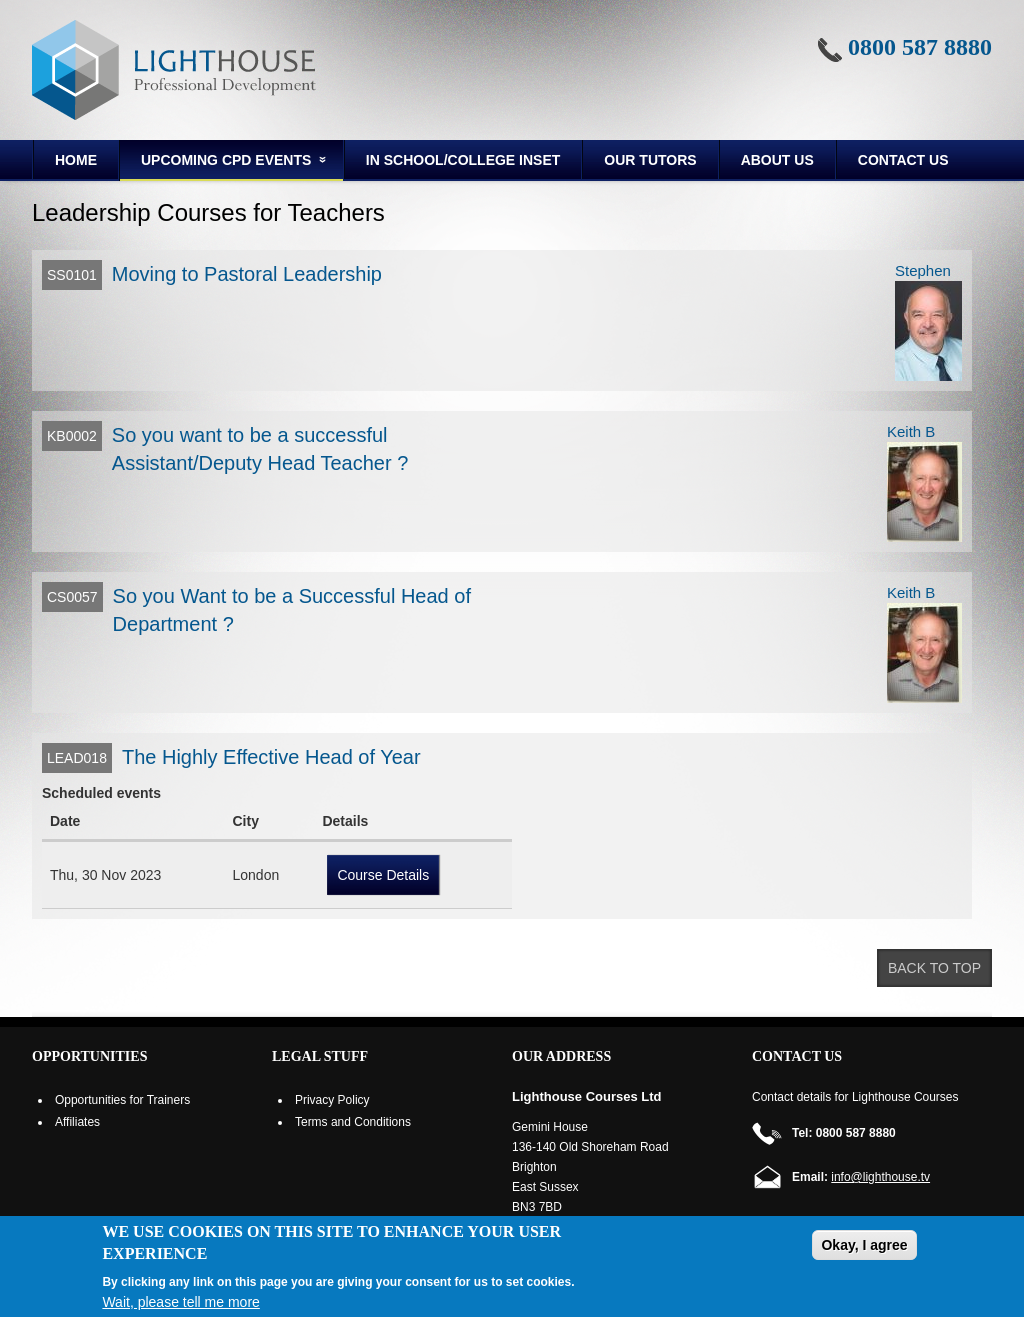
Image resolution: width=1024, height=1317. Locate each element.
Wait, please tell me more (180, 1302)
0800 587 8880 (920, 47)
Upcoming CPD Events (224, 163)
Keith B (911, 431)
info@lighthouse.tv (880, 1177)
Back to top (934, 968)
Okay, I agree (864, 1245)
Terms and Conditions (353, 1122)
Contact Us (903, 160)
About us (777, 160)
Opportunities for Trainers (122, 1100)
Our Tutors (650, 160)
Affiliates (77, 1122)
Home (76, 160)
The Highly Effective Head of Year (271, 757)
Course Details (383, 875)
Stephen (923, 270)
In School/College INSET (463, 160)
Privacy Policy (332, 1100)
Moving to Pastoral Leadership (247, 274)
